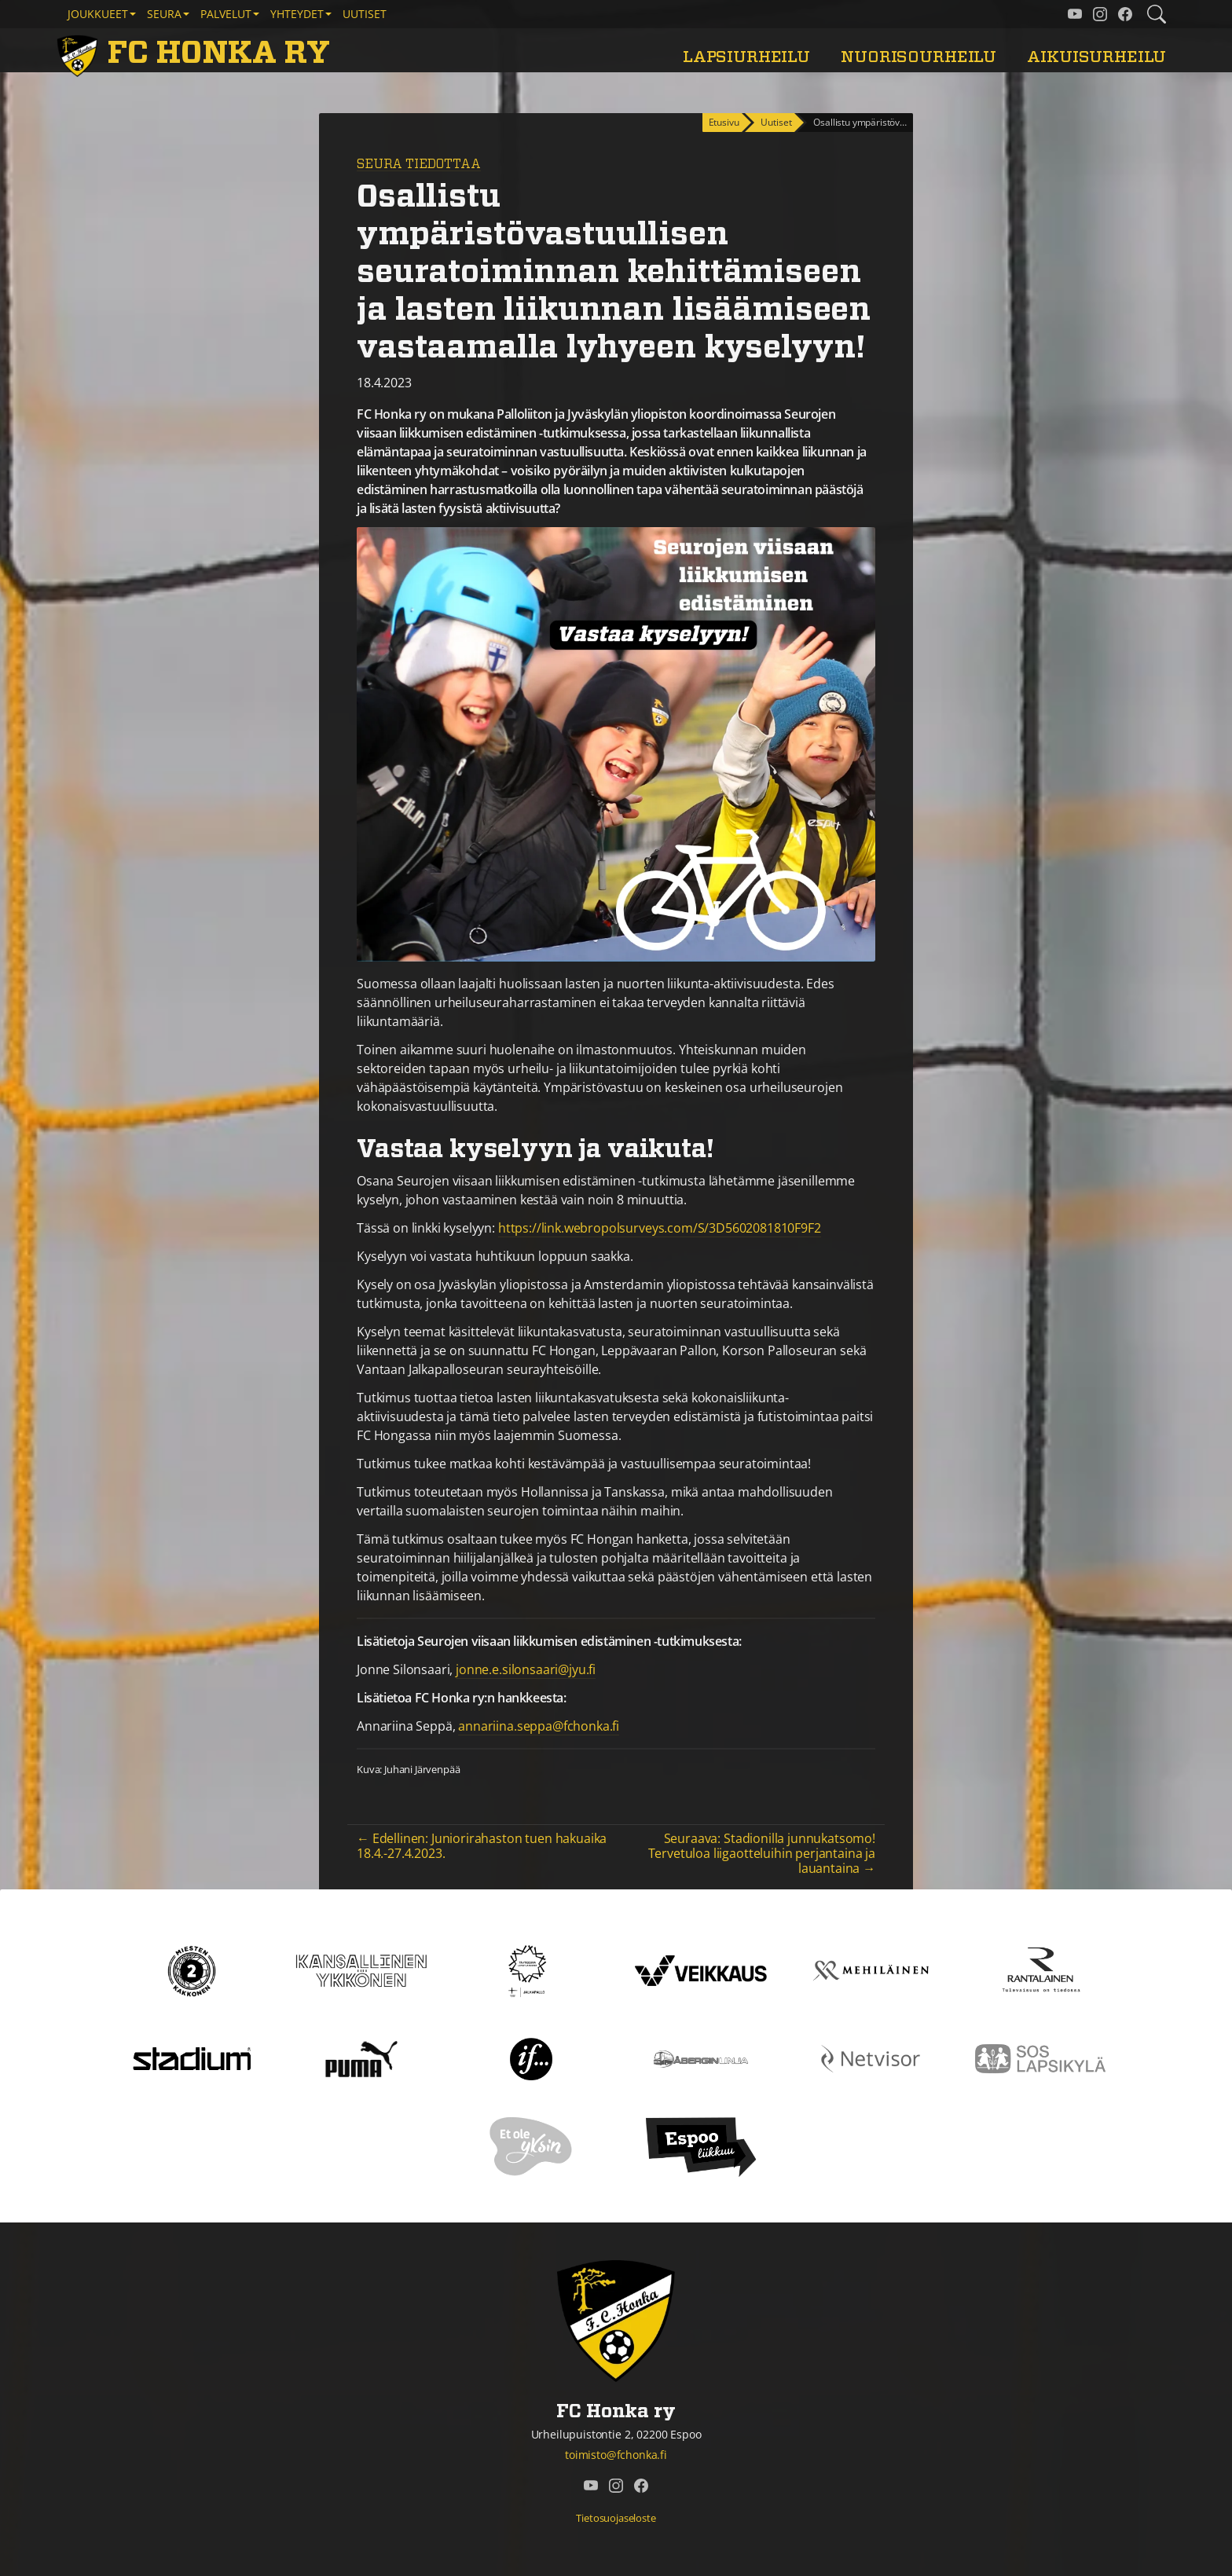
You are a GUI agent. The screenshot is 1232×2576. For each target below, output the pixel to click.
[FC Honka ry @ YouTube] (1074, 14)
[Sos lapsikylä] (1040, 2057)
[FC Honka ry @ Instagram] (1100, 14)
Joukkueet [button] (98, 13)
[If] (531, 2057)
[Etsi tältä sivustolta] (1156, 14)
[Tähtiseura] (531, 1969)
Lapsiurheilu (746, 57)
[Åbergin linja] (700, 2057)
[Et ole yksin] (531, 2145)
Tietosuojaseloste (615, 2518)
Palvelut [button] (225, 13)
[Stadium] (192, 2057)
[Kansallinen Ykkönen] (361, 1969)
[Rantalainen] (1040, 1969)
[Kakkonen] (191, 1969)
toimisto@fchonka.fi (616, 2454)
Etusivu (724, 122)
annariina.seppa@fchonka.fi (538, 1726)
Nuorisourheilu (918, 57)
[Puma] (361, 2057)
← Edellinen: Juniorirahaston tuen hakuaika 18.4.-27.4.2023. (482, 1846)
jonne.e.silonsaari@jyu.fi (526, 1669)
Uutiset (365, 13)
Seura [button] (164, 13)
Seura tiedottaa (419, 164)
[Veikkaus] (701, 1969)
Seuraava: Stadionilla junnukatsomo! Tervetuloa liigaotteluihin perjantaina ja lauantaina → (761, 1853)
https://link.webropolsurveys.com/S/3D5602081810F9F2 (659, 1228)
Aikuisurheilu (1096, 57)
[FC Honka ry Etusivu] (196, 53)
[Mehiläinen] (871, 1969)
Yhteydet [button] (297, 13)
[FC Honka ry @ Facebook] (1125, 14)
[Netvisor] (871, 2057)
